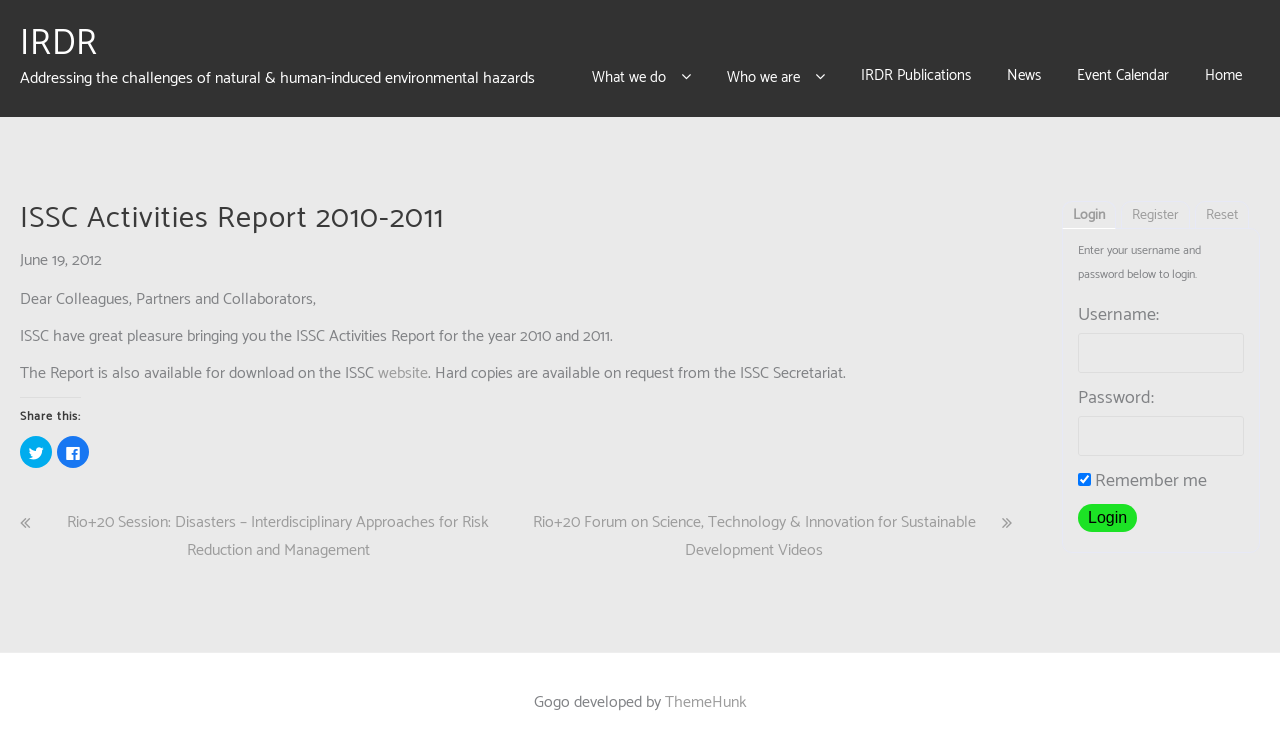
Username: (1118, 305)
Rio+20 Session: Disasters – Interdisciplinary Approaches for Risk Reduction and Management (278, 527)
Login (1089, 205)
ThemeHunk (706, 692)
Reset (1222, 205)
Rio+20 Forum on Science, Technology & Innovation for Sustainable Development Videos (754, 527)
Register (1155, 205)
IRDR (59, 39)
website (403, 363)
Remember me (1142, 471)
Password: (1116, 388)
